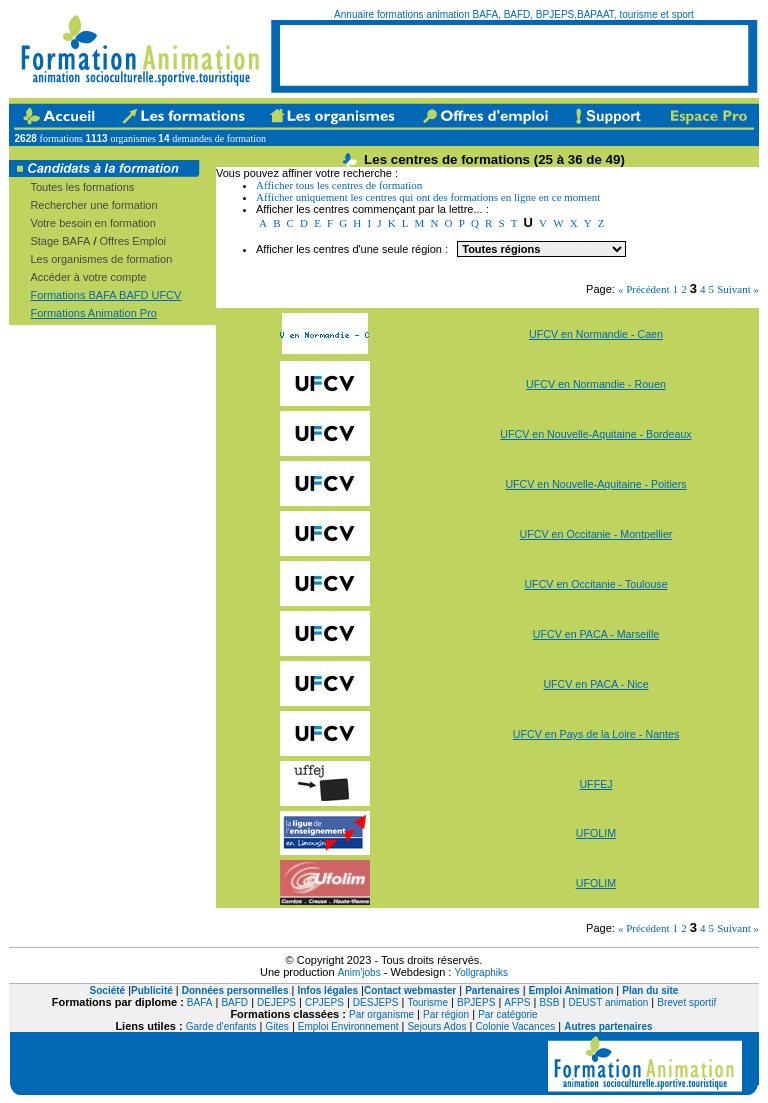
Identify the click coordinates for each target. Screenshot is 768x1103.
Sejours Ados (436, 1026)
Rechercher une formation (93, 205)
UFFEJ (595, 784)
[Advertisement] (514, 55)
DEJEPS (276, 1002)
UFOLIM (596, 833)
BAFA (200, 1002)
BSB (549, 1002)
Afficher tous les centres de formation (339, 185)
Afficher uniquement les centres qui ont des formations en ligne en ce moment (428, 197)
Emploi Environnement (348, 1026)
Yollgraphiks (481, 972)
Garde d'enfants (221, 1026)
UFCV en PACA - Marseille (596, 634)
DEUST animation (608, 1002)
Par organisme (381, 1014)
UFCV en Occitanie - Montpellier (596, 534)
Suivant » (738, 289)
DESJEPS (376, 1002)
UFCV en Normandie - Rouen (596, 384)
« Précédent (644, 289)
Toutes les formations (82, 187)
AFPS (517, 1002)
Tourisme (427, 1002)
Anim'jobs (359, 972)
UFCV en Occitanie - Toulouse (595, 584)
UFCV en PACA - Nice (595, 684)
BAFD (234, 1002)
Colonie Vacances (515, 1026)
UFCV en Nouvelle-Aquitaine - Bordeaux (595, 434)
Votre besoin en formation (92, 223)
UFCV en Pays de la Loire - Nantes (596, 734)
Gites (277, 1026)
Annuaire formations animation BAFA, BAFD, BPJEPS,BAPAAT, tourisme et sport (514, 14)
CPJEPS (324, 1002)
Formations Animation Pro (93, 313)
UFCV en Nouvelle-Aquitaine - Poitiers (595, 484)
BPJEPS (476, 1002)
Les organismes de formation (101, 259)
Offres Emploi (133, 241)
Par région (446, 1014)
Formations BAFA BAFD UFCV (105, 295)
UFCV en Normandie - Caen (596, 334)
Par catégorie (507, 1014)
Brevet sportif (686, 1002)
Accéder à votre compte (88, 277)
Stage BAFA (60, 241)
